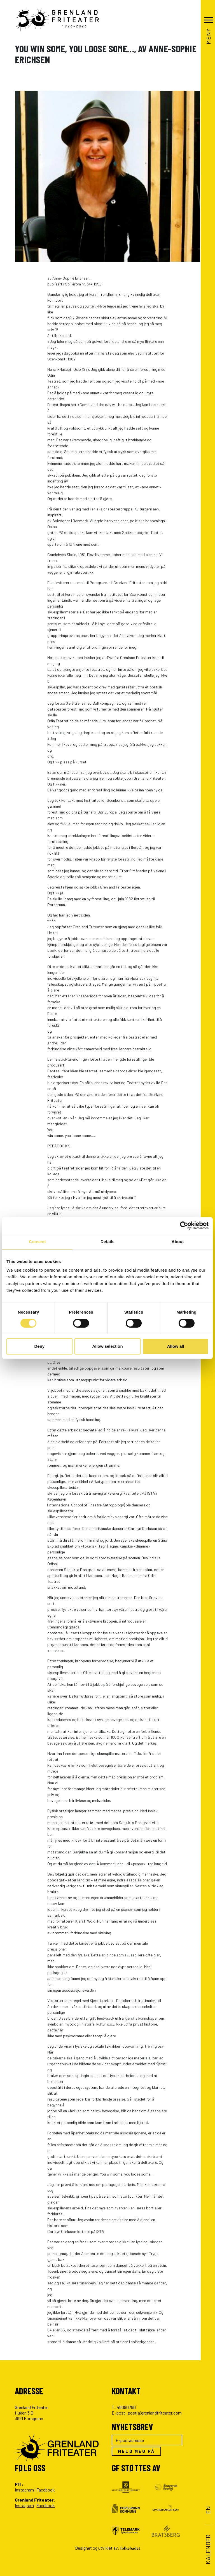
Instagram (24, 2489)
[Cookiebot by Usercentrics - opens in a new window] (184, 1225)
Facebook (45, 2489)
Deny (39, 1346)
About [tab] (178, 1241)
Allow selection (107, 1346)
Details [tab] (107, 1241)
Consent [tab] (37, 1241)
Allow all (175, 1346)
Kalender (207, 2549)
